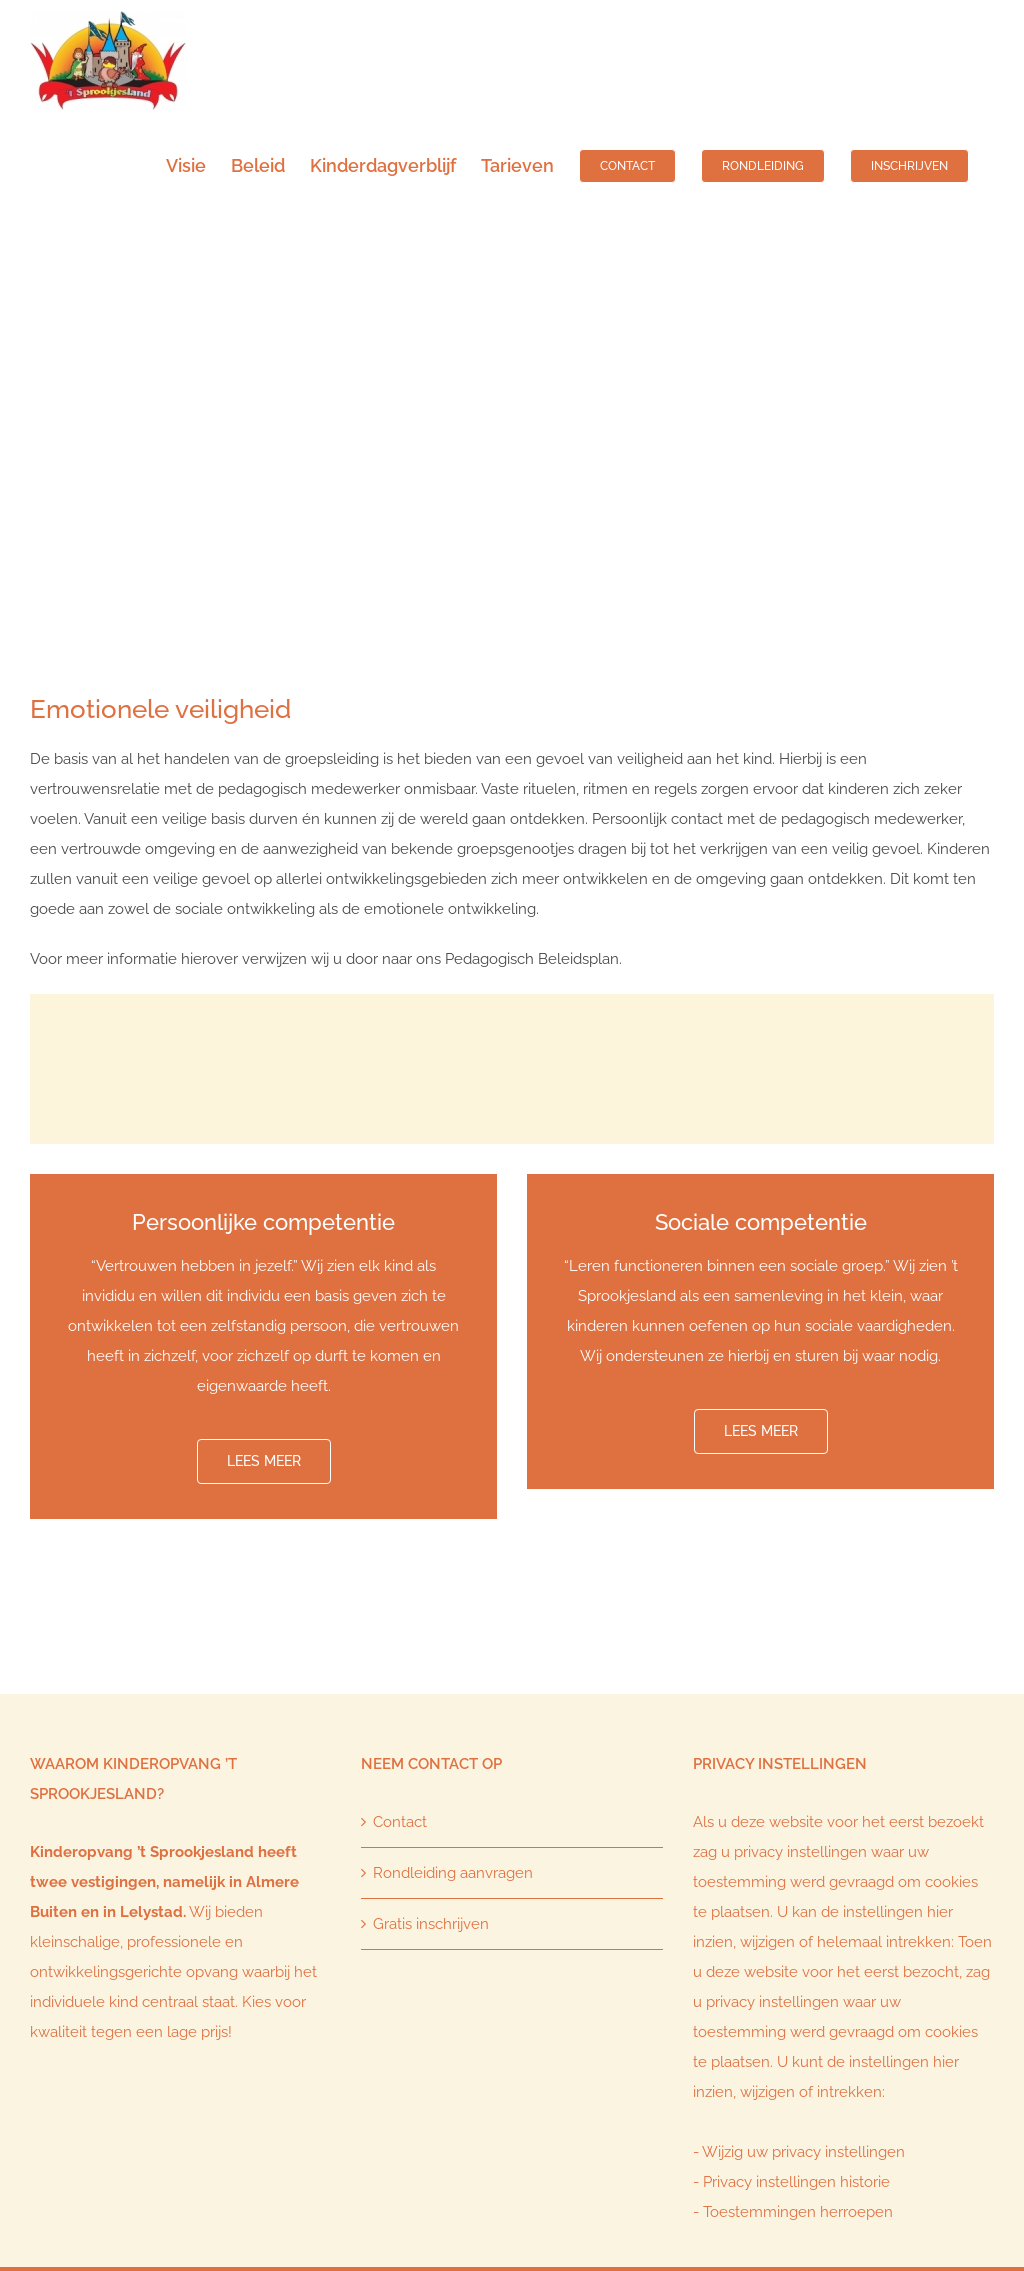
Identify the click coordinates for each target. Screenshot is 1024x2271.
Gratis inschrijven (431, 1924)
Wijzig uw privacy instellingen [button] (803, 2152)
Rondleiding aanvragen (453, 1873)
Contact (400, 1822)
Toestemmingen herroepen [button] (798, 2212)
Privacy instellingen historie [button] (796, 2182)
